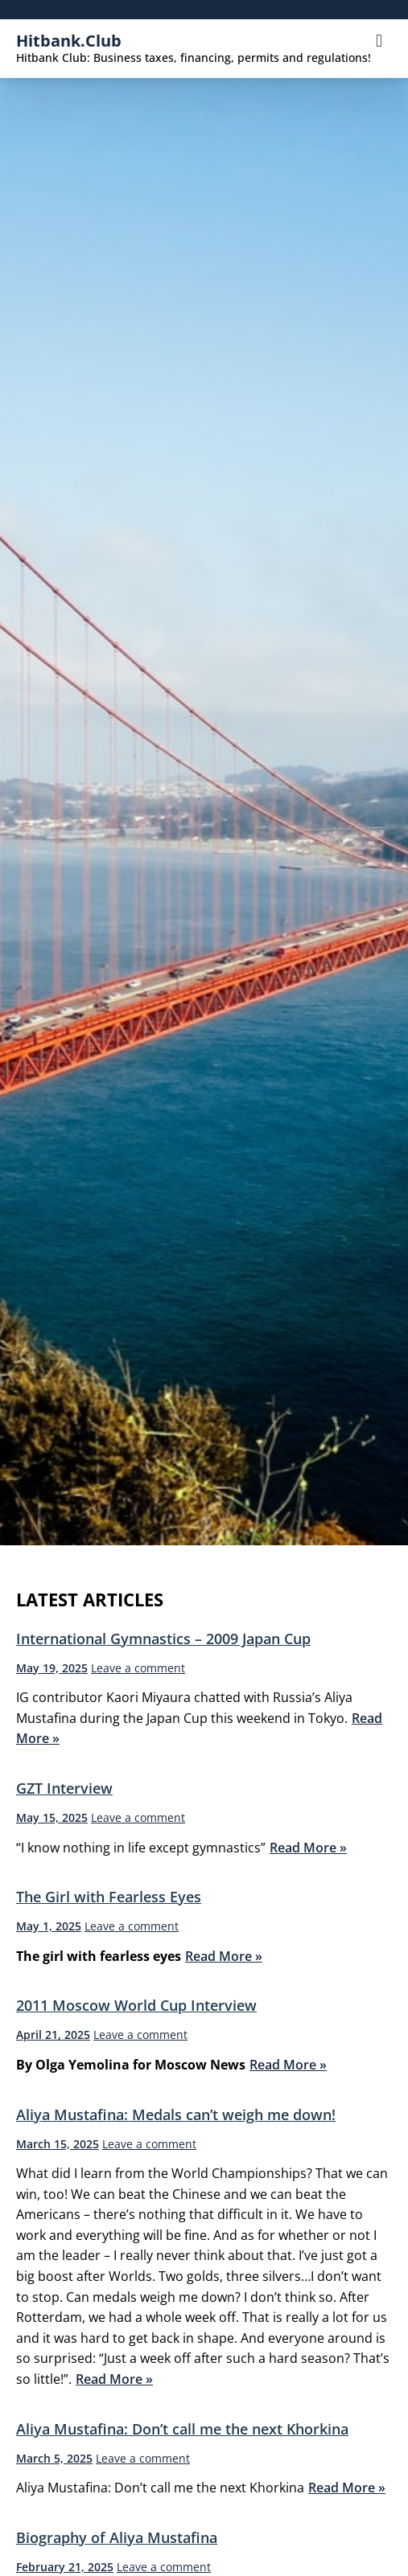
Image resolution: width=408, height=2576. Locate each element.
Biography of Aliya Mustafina (116, 2537)
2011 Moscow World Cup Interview (136, 2005)
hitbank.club (69, 40)
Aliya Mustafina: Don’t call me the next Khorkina (182, 2429)
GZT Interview (64, 1788)
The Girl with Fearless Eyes (108, 1896)
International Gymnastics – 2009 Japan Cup (163, 1638)
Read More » (308, 1847)
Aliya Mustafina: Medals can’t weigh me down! (176, 2114)
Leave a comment (138, 1668)
